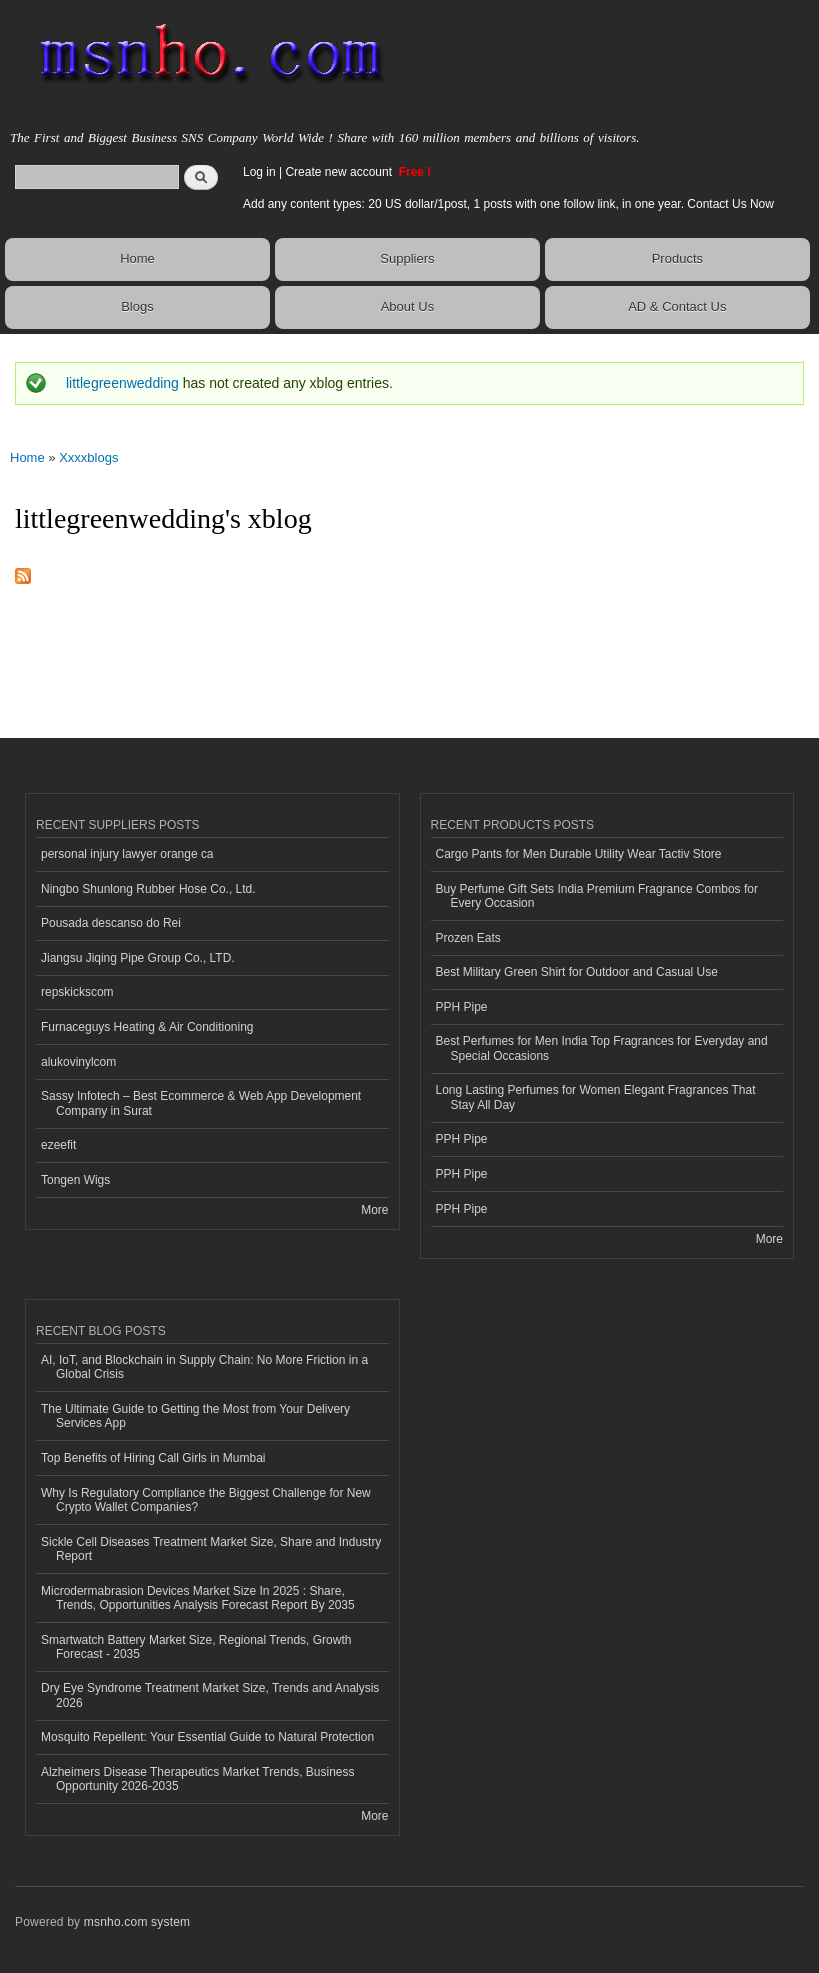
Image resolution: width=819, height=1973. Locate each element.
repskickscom (77, 992)
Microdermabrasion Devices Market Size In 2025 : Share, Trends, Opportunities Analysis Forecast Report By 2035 (198, 1598)
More (374, 1210)
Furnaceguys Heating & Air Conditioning (147, 1027)
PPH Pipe (462, 1007)
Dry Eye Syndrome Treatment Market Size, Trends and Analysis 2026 (210, 1695)
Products (677, 258)
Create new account (340, 172)
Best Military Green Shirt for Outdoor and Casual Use (577, 972)
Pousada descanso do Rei (111, 923)
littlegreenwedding (122, 383)
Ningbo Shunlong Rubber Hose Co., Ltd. (148, 889)
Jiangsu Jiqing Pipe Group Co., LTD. (138, 958)
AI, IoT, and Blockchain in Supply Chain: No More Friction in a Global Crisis (204, 1367)
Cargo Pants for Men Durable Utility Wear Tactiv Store (579, 854)
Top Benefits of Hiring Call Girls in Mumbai (153, 1458)
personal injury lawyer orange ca (127, 854)
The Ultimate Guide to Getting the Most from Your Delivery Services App (195, 1416)
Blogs (137, 306)
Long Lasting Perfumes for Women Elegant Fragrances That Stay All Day (596, 1097)
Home (137, 258)
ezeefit (58, 1145)
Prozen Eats (468, 938)
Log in (259, 172)
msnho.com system (137, 1922)
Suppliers (407, 258)
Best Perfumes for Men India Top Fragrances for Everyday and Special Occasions (602, 1048)
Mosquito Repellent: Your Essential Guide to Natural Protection (207, 1737)
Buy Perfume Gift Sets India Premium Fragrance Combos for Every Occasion (597, 896)
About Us (407, 306)
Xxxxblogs (88, 457)
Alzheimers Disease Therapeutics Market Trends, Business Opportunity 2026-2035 (198, 1779)
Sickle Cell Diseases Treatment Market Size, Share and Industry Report (211, 1549)
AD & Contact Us (677, 306)
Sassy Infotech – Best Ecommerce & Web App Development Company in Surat (201, 1103)
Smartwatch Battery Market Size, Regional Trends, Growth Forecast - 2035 (196, 1647)
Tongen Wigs (75, 1180)
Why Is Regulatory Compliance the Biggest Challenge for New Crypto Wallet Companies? (206, 1500)
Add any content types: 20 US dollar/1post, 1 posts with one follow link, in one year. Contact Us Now (508, 204)
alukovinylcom (78, 1062)
